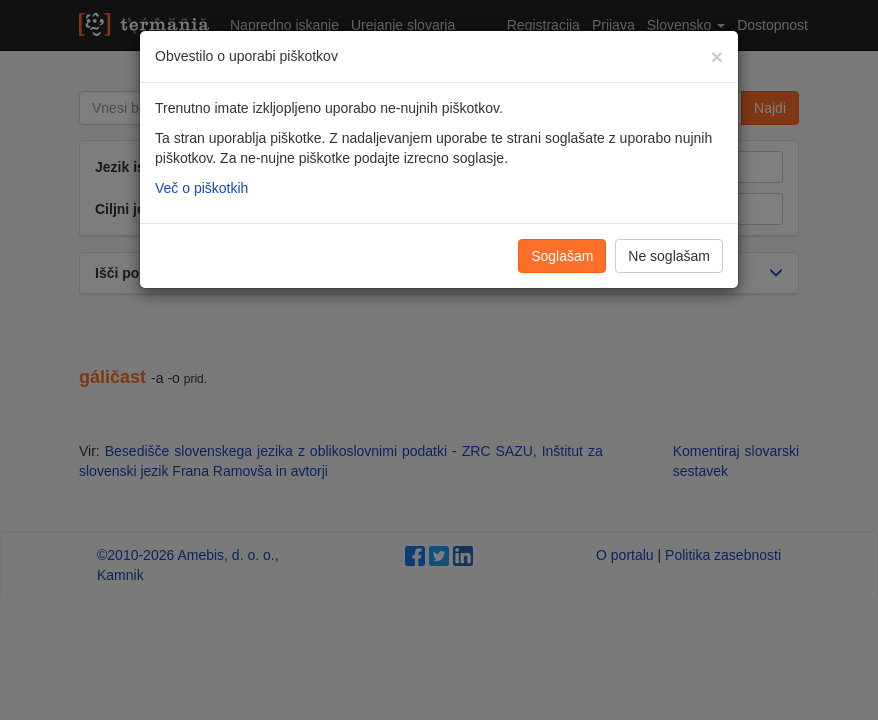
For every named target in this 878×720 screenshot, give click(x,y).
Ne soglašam (669, 256)
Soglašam (562, 256)
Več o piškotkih (201, 188)
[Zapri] (717, 56)
